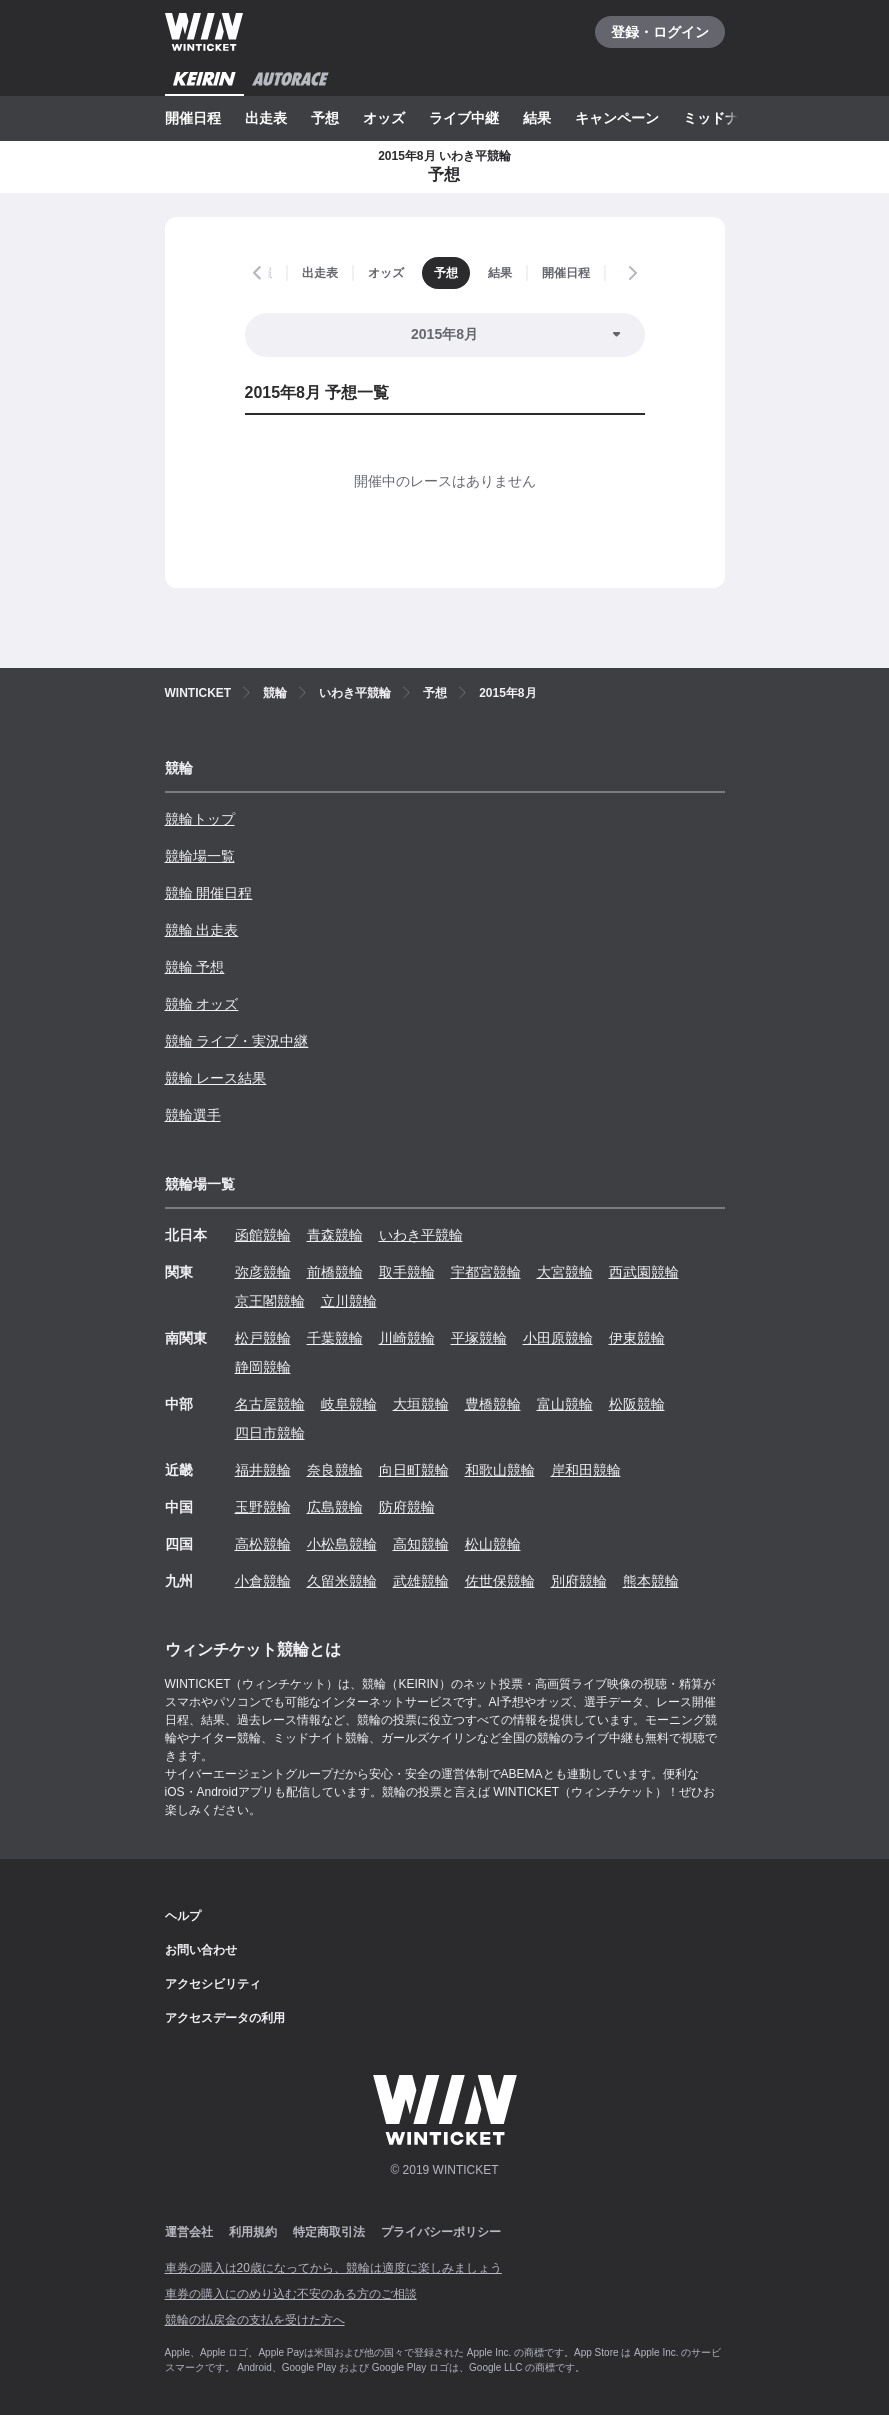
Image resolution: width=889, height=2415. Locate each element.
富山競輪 (565, 1404)
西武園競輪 (644, 1272)
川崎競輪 (407, 1338)
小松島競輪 (342, 1544)
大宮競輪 (565, 1272)
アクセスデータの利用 (225, 2018)
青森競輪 (335, 1235)
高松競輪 (263, 1544)
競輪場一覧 (200, 856)
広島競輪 (335, 1507)
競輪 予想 (195, 967)
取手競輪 (407, 1272)
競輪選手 (193, 1115)
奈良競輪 (335, 1470)
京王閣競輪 (270, 1301)
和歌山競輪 (500, 1470)
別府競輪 (579, 1581)
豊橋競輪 (493, 1404)
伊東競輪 (637, 1338)
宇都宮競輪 (486, 1272)
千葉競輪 (335, 1338)
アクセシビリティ (213, 1984)
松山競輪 (493, 1544)
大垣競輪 (421, 1404)
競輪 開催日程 (209, 893)
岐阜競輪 (349, 1404)
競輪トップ (200, 819)
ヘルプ (183, 1916)
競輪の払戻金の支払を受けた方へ (255, 2320)
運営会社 (189, 2232)
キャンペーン (617, 118)
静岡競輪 (263, 1367)
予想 (325, 118)
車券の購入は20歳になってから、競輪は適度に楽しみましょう (333, 2268)
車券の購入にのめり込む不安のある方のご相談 (291, 2294)
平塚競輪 (479, 1338)
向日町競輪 (414, 1470)
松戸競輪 (263, 1338)
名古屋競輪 (270, 1404)
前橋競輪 (335, 1272)
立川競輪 (349, 1301)
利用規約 (253, 2232)
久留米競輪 (342, 1581)
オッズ (384, 118)
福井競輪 (263, 1470)
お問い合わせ (201, 1950)
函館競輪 (263, 1235)
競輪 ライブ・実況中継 (237, 1041)
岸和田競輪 (586, 1470)
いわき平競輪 (421, 1235)
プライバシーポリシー (441, 2232)
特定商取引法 (329, 2232)
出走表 (266, 118)
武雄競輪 (421, 1581)
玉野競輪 (263, 1507)
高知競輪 (421, 1544)
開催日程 (193, 118)
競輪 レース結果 (216, 1078)
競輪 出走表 (202, 930)
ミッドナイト (725, 118)
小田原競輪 (558, 1338)
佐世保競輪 (500, 1581)
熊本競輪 (651, 1581)
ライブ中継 (464, 118)
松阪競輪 (637, 1404)
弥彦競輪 (263, 1272)
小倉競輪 (263, 1581)
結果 (537, 118)
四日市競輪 (270, 1433)
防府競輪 (407, 1507)
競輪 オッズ (202, 1004)
